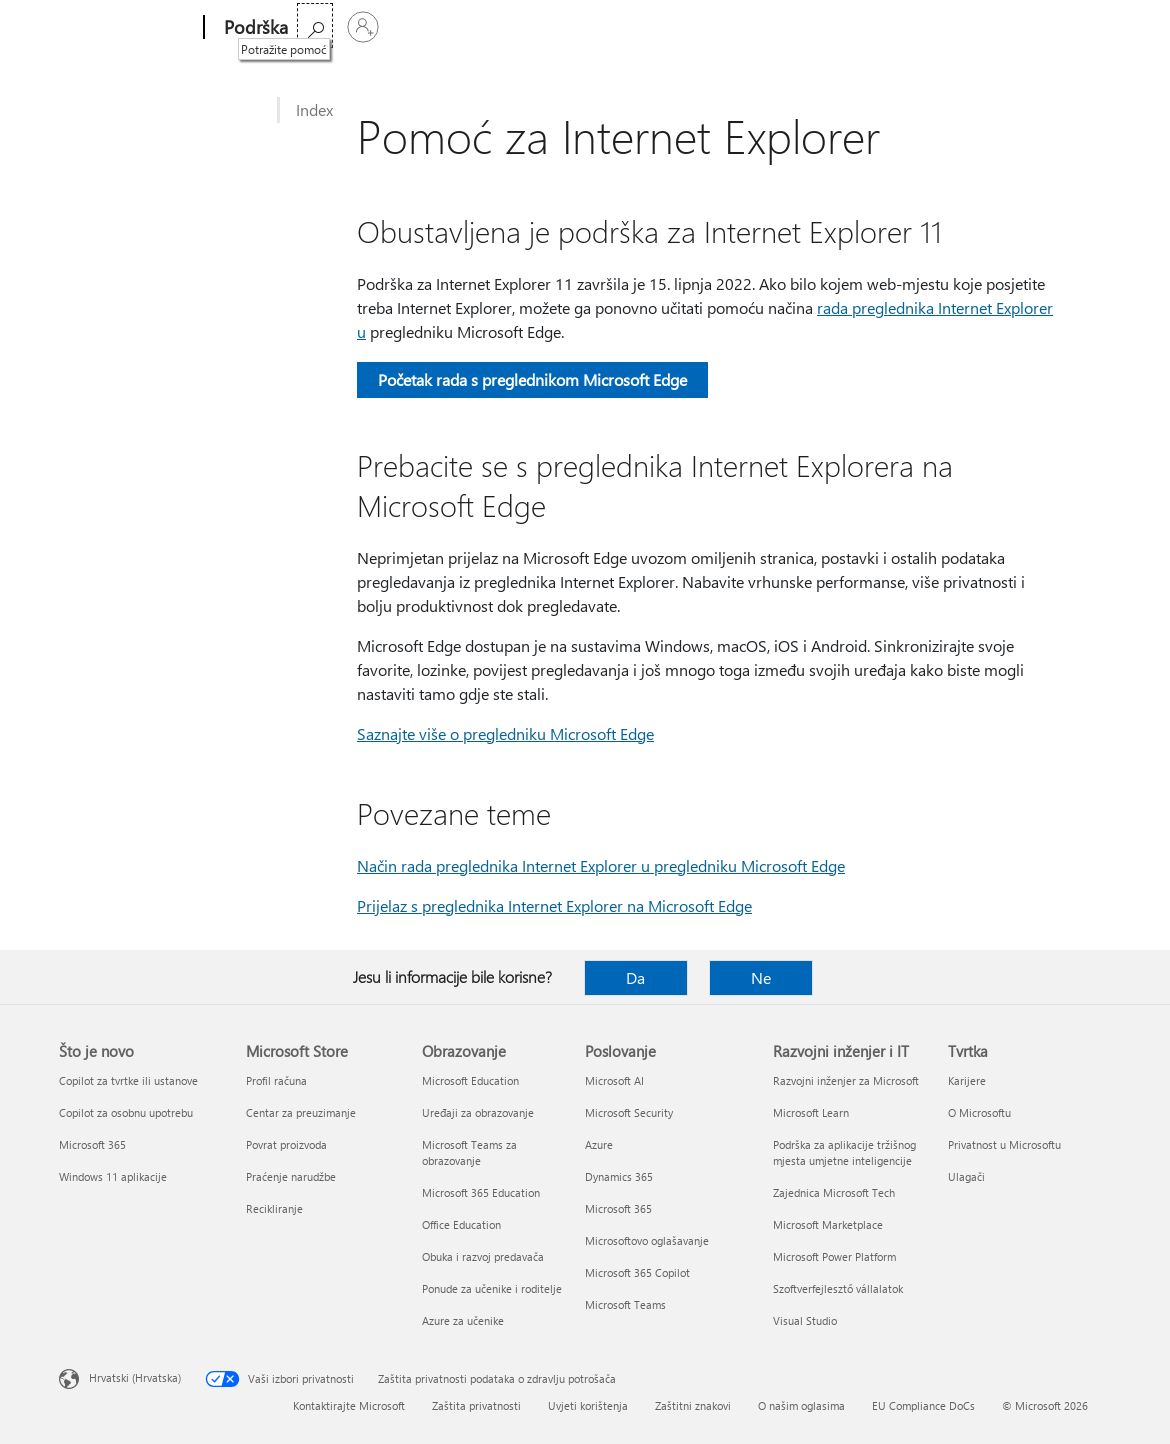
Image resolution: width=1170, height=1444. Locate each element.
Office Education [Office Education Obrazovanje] (461, 1224)
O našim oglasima (801, 1405)
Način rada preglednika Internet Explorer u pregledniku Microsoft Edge (601, 865)
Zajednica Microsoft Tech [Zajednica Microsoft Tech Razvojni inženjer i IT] (834, 1192)
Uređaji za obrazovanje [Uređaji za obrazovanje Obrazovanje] (478, 1112)
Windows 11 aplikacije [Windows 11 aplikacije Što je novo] (113, 1176)
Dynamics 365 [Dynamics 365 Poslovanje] (619, 1176)
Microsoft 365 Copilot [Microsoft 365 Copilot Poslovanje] (637, 1272)
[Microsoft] (127, 28)
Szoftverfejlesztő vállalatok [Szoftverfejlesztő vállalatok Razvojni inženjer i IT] (838, 1288)
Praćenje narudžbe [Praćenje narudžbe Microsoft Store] (291, 1176)
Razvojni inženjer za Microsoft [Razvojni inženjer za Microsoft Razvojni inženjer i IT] (846, 1080)
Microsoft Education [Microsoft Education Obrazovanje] (470, 1080)
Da (635, 977)
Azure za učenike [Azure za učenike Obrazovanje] (463, 1320)
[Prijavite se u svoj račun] (1088, 27)
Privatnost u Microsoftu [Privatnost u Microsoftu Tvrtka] (1004, 1144)
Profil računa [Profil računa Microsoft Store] (276, 1080)
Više (652, 27)
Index (314, 109)
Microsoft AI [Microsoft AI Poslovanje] (614, 1080)
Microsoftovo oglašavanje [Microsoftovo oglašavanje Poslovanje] (647, 1240)
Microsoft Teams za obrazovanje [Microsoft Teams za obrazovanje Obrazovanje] (469, 1152)
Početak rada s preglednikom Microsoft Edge (532, 379)
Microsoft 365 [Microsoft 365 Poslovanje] (618, 1208)
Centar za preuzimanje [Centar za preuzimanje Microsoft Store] (301, 1112)
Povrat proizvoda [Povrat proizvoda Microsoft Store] (286, 1144)
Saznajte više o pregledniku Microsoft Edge (505, 733)
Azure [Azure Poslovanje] (599, 1144)
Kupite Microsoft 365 (769, 27)
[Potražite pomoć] (1040, 25)
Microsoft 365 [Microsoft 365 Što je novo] (92, 1144)
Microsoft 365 (345, 27)
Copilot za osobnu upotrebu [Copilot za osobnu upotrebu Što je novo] (126, 1112)
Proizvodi (495, 27)
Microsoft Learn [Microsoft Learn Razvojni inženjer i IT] (811, 1112)
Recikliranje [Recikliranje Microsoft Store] (274, 1208)
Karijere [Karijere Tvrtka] (967, 1080)
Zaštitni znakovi (693, 1405)
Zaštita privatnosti (476, 1405)
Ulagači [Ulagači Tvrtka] (966, 1176)
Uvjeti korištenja (588, 1405)
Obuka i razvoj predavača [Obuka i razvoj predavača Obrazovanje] (483, 1256)
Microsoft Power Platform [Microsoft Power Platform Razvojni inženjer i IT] (834, 1256)
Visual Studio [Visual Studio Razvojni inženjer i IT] (805, 1320)
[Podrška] (254, 28)
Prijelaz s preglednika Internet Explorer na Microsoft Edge (554, 905)
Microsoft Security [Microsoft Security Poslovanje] (629, 1112)
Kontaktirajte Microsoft (349, 1405)
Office (425, 27)
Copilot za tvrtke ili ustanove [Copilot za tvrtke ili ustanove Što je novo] (128, 1080)
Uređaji (581, 27)
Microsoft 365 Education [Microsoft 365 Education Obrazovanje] (481, 1192)
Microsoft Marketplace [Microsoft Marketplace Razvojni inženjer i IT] (828, 1224)
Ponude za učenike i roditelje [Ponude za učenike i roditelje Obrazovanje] (492, 1288)
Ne (761, 977)
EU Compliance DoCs (923, 1405)
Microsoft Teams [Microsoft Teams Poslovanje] (625, 1304)
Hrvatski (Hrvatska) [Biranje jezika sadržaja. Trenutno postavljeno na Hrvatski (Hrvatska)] (135, 1377)
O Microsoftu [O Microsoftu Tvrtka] (979, 1112)
